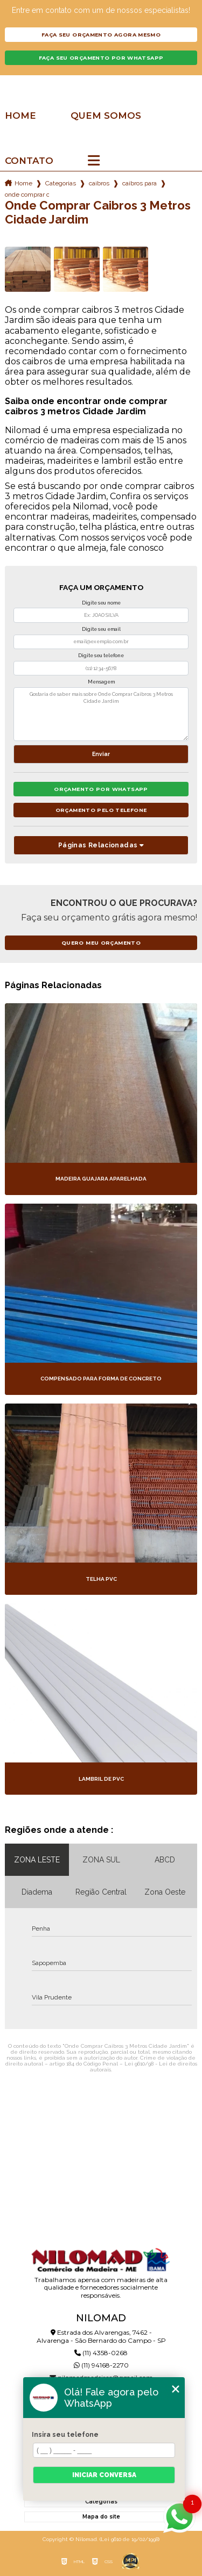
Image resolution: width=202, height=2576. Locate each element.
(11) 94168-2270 (101, 2365)
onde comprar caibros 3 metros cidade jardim (27, 194)
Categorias (60, 183)
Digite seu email (101, 629)
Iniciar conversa (104, 2475)
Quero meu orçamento (101, 943)
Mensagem (101, 682)
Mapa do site (101, 2516)
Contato (29, 161)
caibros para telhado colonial (139, 183)
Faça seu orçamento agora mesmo (101, 35)
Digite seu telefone (101, 655)
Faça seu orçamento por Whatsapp (101, 58)
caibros (99, 183)
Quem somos (106, 116)
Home (20, 116)
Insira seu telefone (65, 2434)
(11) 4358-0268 (101, 2353)
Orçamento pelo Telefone (101, 810)
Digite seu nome (101, 603)
